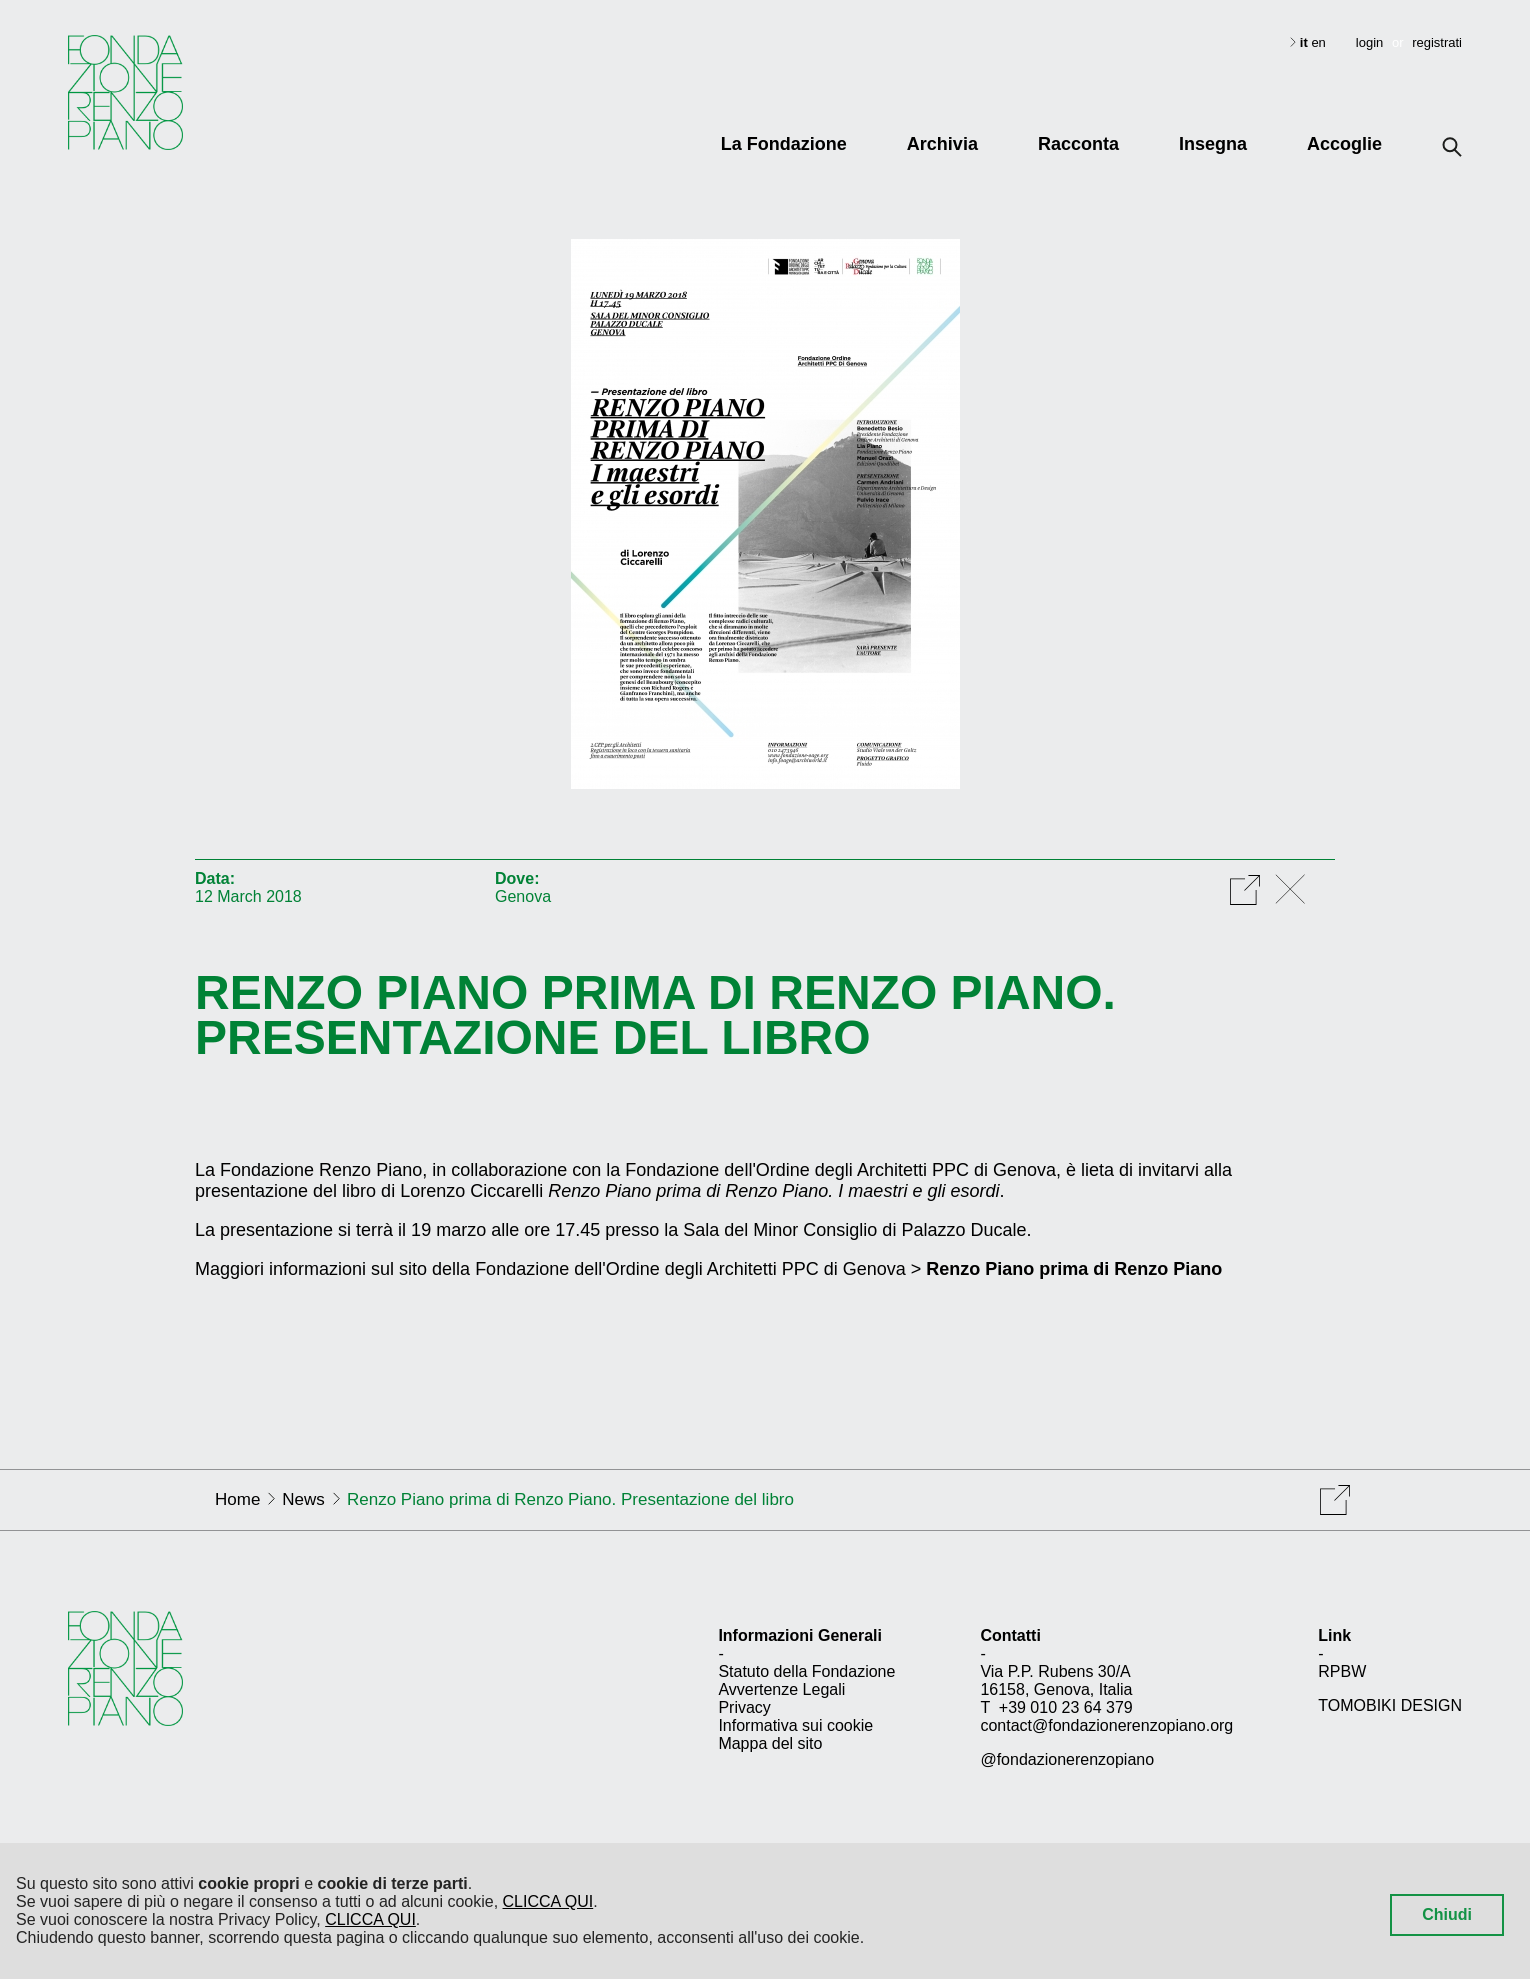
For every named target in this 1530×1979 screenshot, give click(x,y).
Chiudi (1447, 1914)
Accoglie (1344, 144)
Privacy (744, 1707)
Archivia (942, 144)
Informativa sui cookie (795, 1725)
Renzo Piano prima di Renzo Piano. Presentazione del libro (655, 1015)
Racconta (1078, 144)
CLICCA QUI (548, 1901)
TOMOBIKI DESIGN (1390, 1705)
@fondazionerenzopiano (1067, 1759)
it (1306, 42)
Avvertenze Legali (781, 1689)
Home (237, 1499)
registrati (1437, 42)
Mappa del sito (770, 1743)
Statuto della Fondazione (806, 1671)
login (1369, 42)
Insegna (1213, 144)
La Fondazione (784, 144)
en (1318, 42)
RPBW (1342, 1671)
